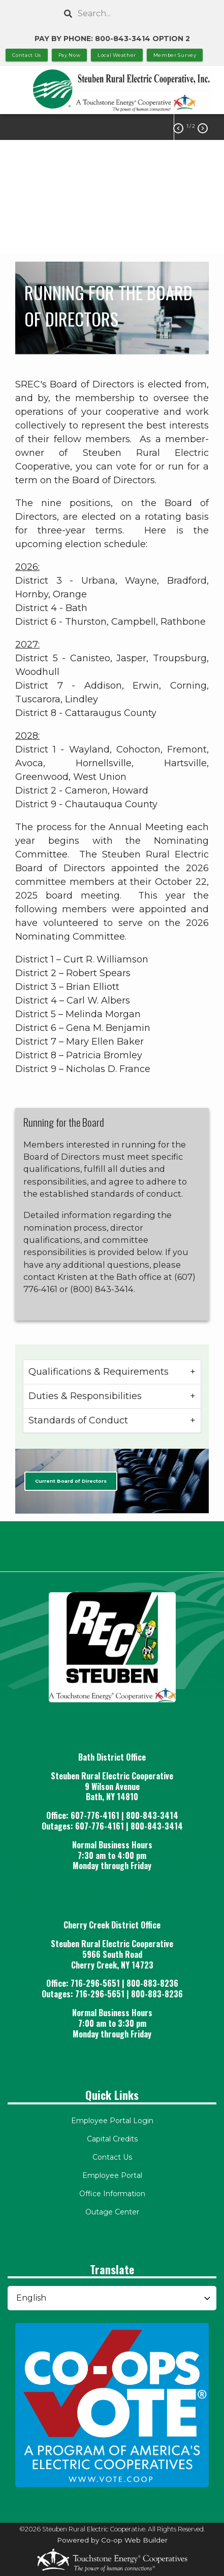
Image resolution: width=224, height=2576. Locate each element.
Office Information (112, 2193)
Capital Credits (112, 2138)
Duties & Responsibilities (85, 1396)
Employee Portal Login (112, 2120)
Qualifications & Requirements (98, 1371)
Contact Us (112, 2157)
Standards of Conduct (78, 1420)
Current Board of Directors (71, 1481)
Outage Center (112, 2211)
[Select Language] (112, 2298)
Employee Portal (112, 2175)
